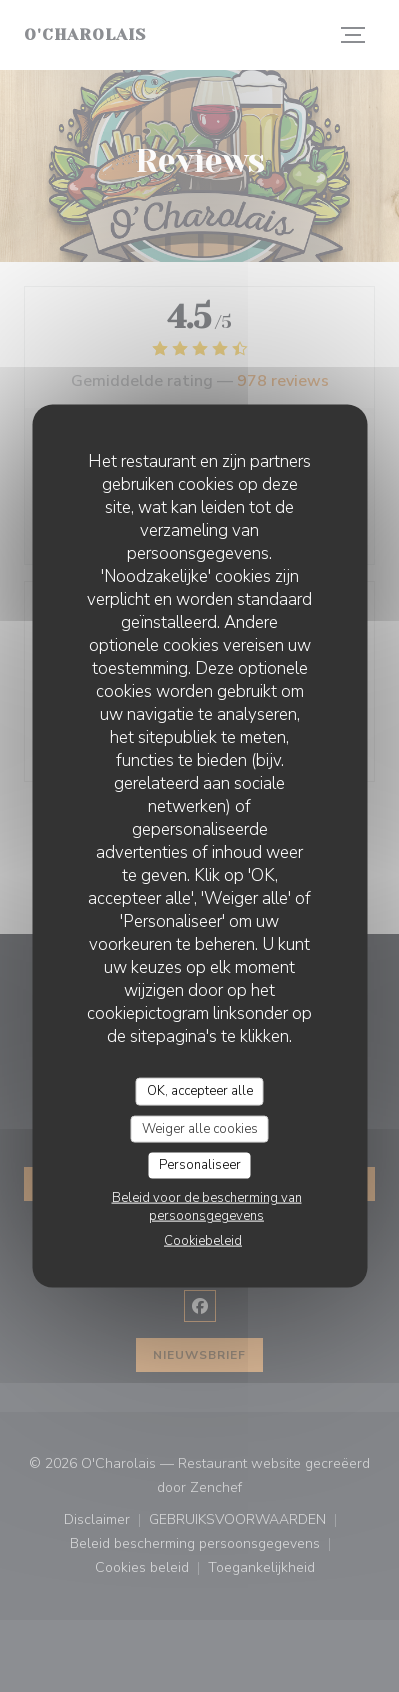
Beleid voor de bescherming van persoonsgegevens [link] (207, 1206)
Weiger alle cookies (200, 1128)
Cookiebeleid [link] (203, 1240)
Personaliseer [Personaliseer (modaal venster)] (200, 1165)
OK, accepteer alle (200, 1091)
